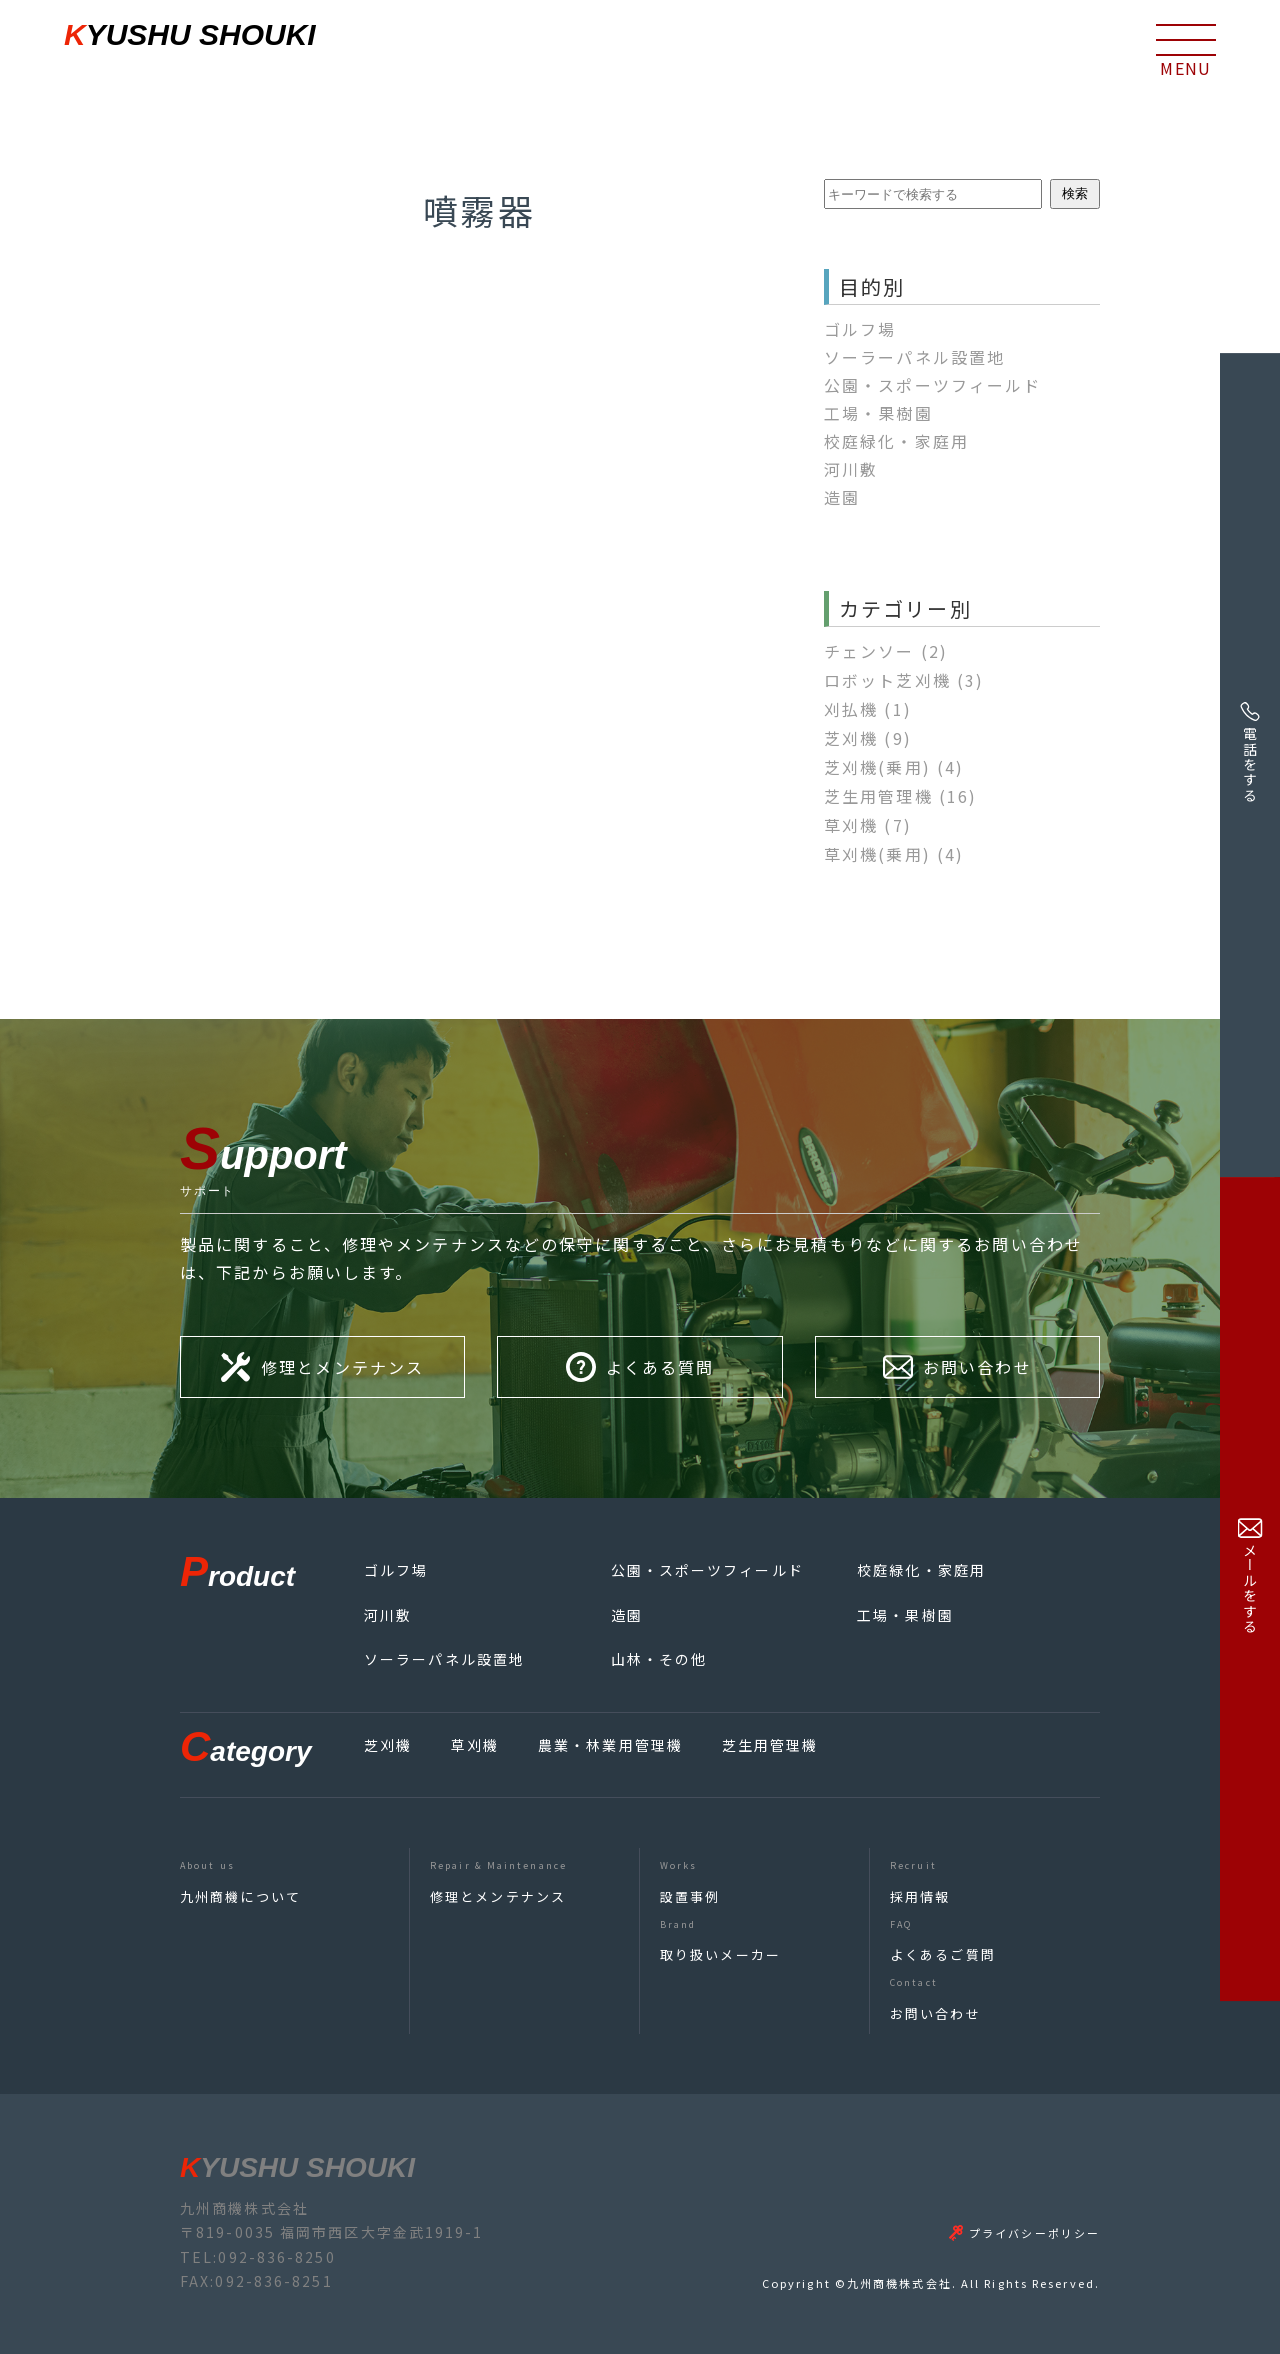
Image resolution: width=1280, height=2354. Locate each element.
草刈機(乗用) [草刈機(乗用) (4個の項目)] (894, 854)
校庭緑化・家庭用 (896, 441)
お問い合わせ (935, 2013)
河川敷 (851, 469)
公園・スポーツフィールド (932, 385)
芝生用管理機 (770, 1745)
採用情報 (920, 1896)
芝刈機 (388, 1745)
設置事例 (690, 1896)
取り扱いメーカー (720, 1954)
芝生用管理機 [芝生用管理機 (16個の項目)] (900, 796)
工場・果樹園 (878, 413)
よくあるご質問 (943, 1954)
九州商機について (240, 1896)
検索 (1075, 193)
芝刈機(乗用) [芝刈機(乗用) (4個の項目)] (894, 767)
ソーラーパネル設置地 (914, 357)
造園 (842, 497)
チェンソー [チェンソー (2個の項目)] (886, 651)
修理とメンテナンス (498, 1896)
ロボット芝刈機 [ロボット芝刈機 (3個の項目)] (904, 680)
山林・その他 (659, 1659)
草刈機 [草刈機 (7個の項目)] (868, 825)
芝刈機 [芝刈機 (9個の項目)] (868, 738)
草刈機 (475, 1745)
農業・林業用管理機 (610, 1745)
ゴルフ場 (860, 329)
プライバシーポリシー (1034, 2233)
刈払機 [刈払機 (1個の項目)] (868, 709)
